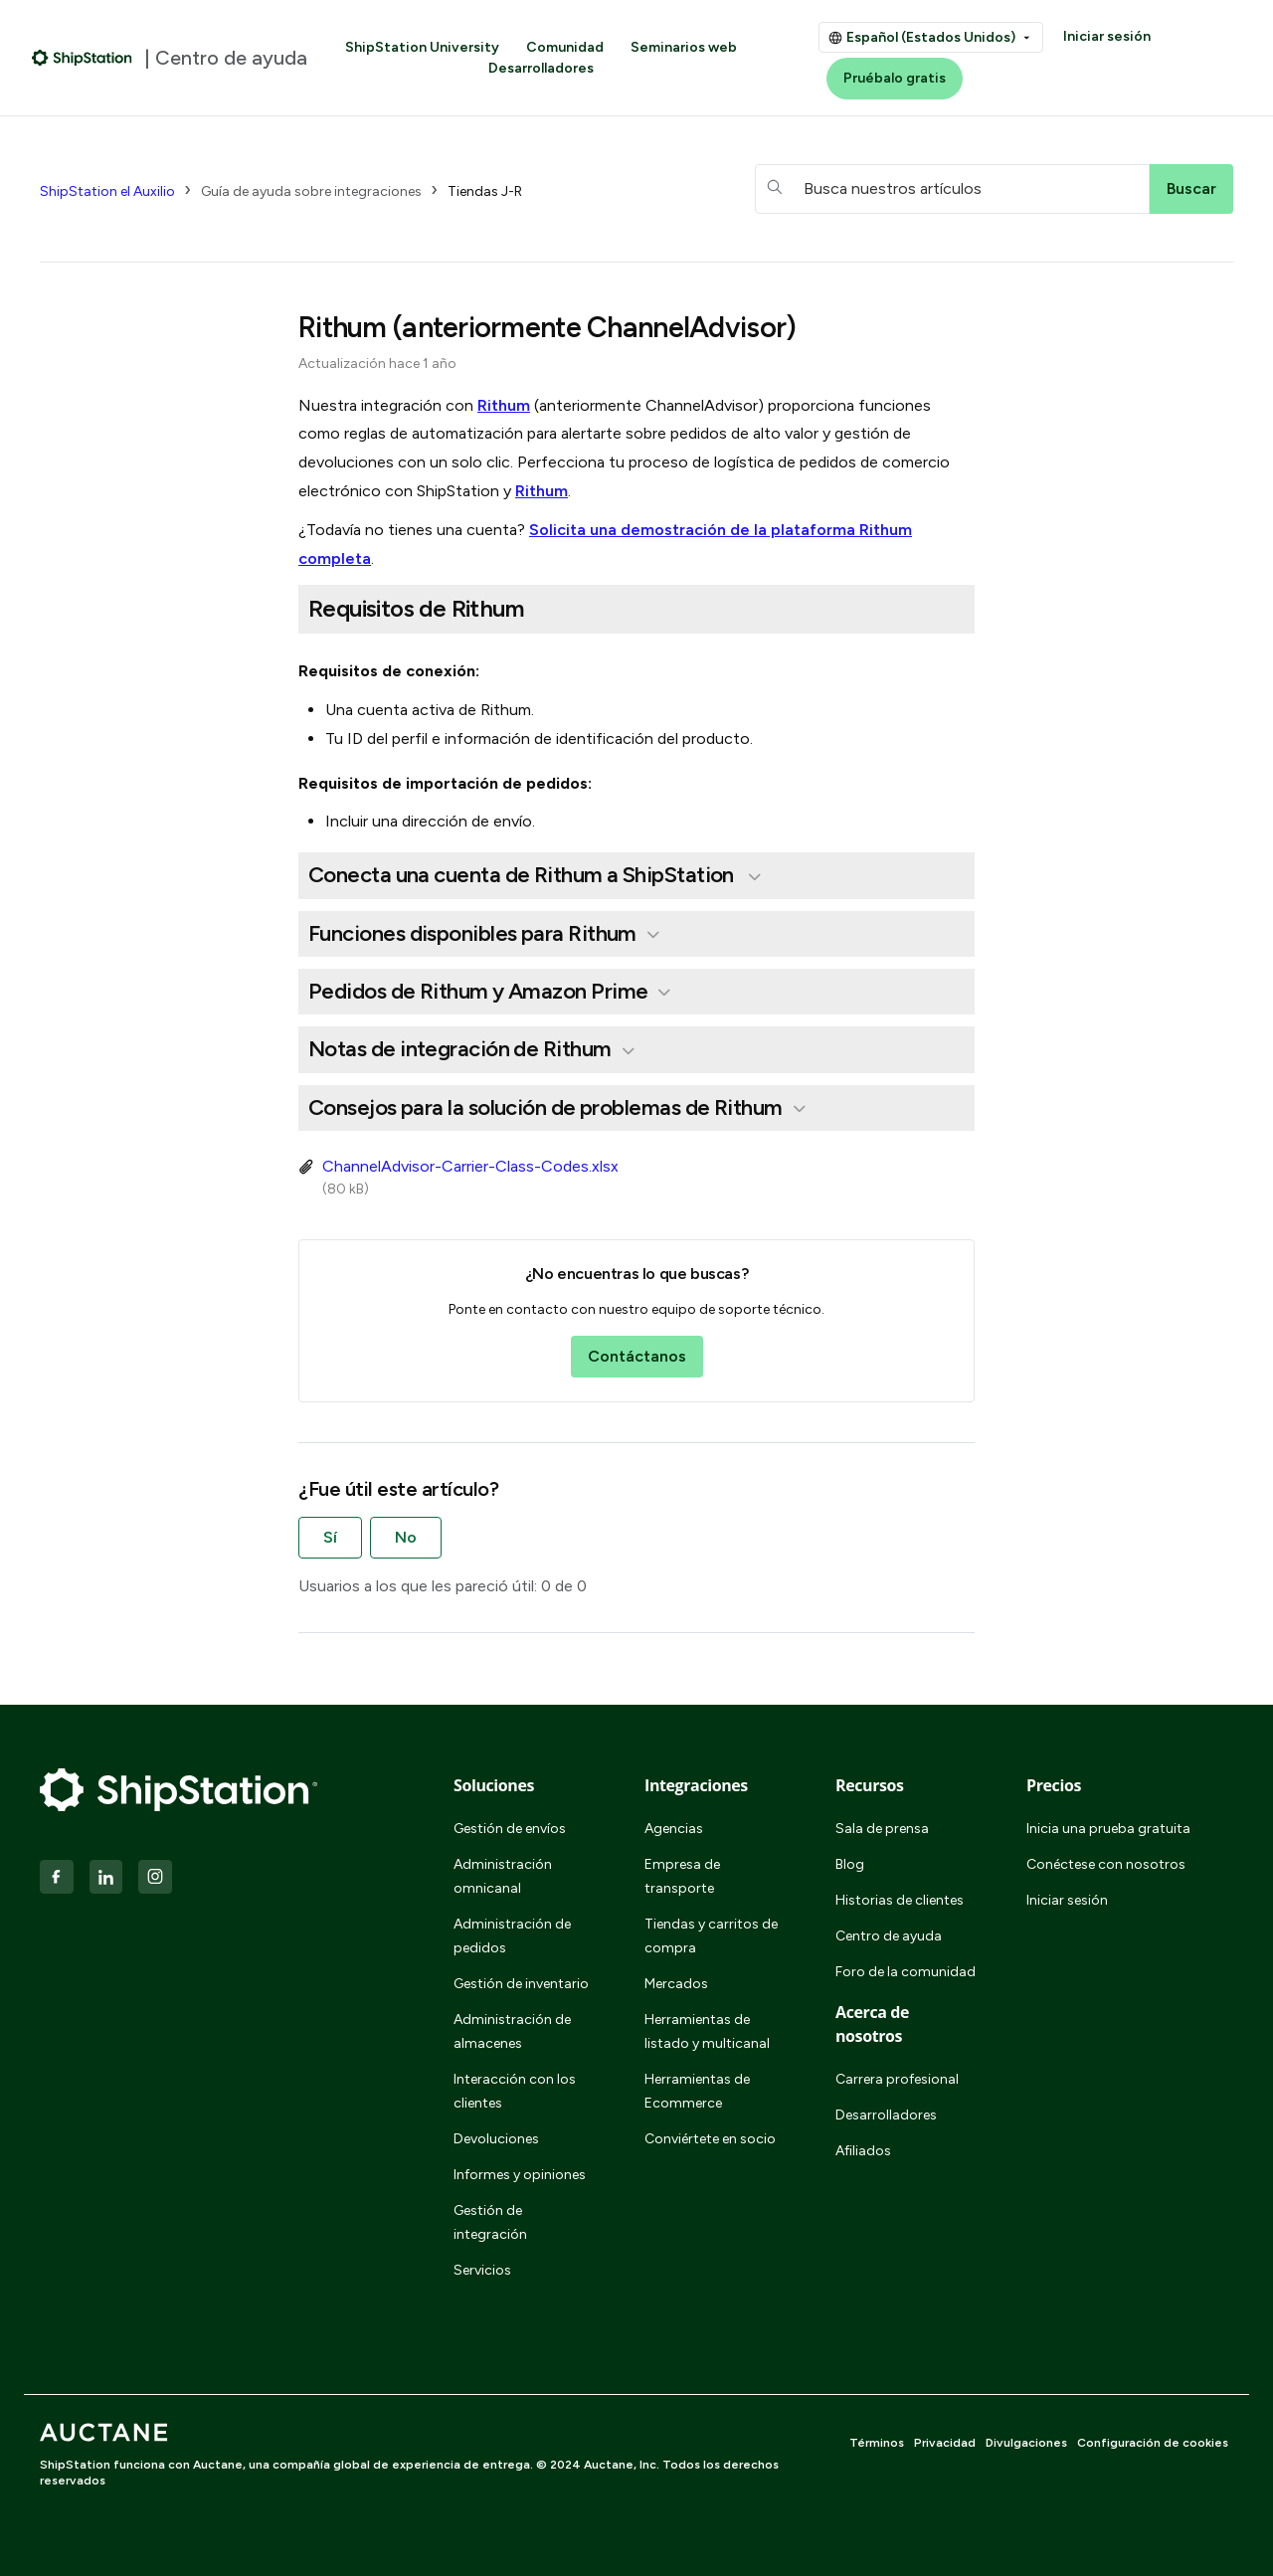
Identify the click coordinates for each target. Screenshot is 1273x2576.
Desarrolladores (541, 68)
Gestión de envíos (510, 1828)
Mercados (676, 1983)
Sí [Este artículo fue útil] (330, 1537)
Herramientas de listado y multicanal (707, 2031)
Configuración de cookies (1152, 2443)
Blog (849, 1864)
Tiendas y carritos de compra (711, 1936)
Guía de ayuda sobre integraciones (311, 191)
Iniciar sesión (1107, 36)
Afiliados (863, 2150)
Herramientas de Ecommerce (697, 2091)
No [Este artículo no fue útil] (406, 1537)
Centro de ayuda (888, 1936)
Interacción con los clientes (515, 2091)
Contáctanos (637, 1356)
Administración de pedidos (512, 1936)
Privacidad (945, 2443)
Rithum (503, 405)
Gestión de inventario (521, 1983)
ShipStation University (422, 47)
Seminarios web (684, 47)
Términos (876, 2443)
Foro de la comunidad (905, 1971)
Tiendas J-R (485, 191)
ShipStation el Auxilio (107, 191)
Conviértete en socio (710, 2138)
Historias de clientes (899, 1900)
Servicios (482, 2270)
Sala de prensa (882, 1828)
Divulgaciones (1026, 2443)
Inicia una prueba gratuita (1108, 1828)
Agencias (673, 1828)
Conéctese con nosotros (1105, 1864)
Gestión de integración (490, 2222)
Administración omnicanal (503, 1876)
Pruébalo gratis (894, 78)
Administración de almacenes (512, 2031)
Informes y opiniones (520, 2174)
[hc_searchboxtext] (952, 189)
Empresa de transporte (682, 1876)
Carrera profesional (897, 2079)
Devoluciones (496, 2138)
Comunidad (565, 47)
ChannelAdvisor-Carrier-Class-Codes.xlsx (470, 1166)
